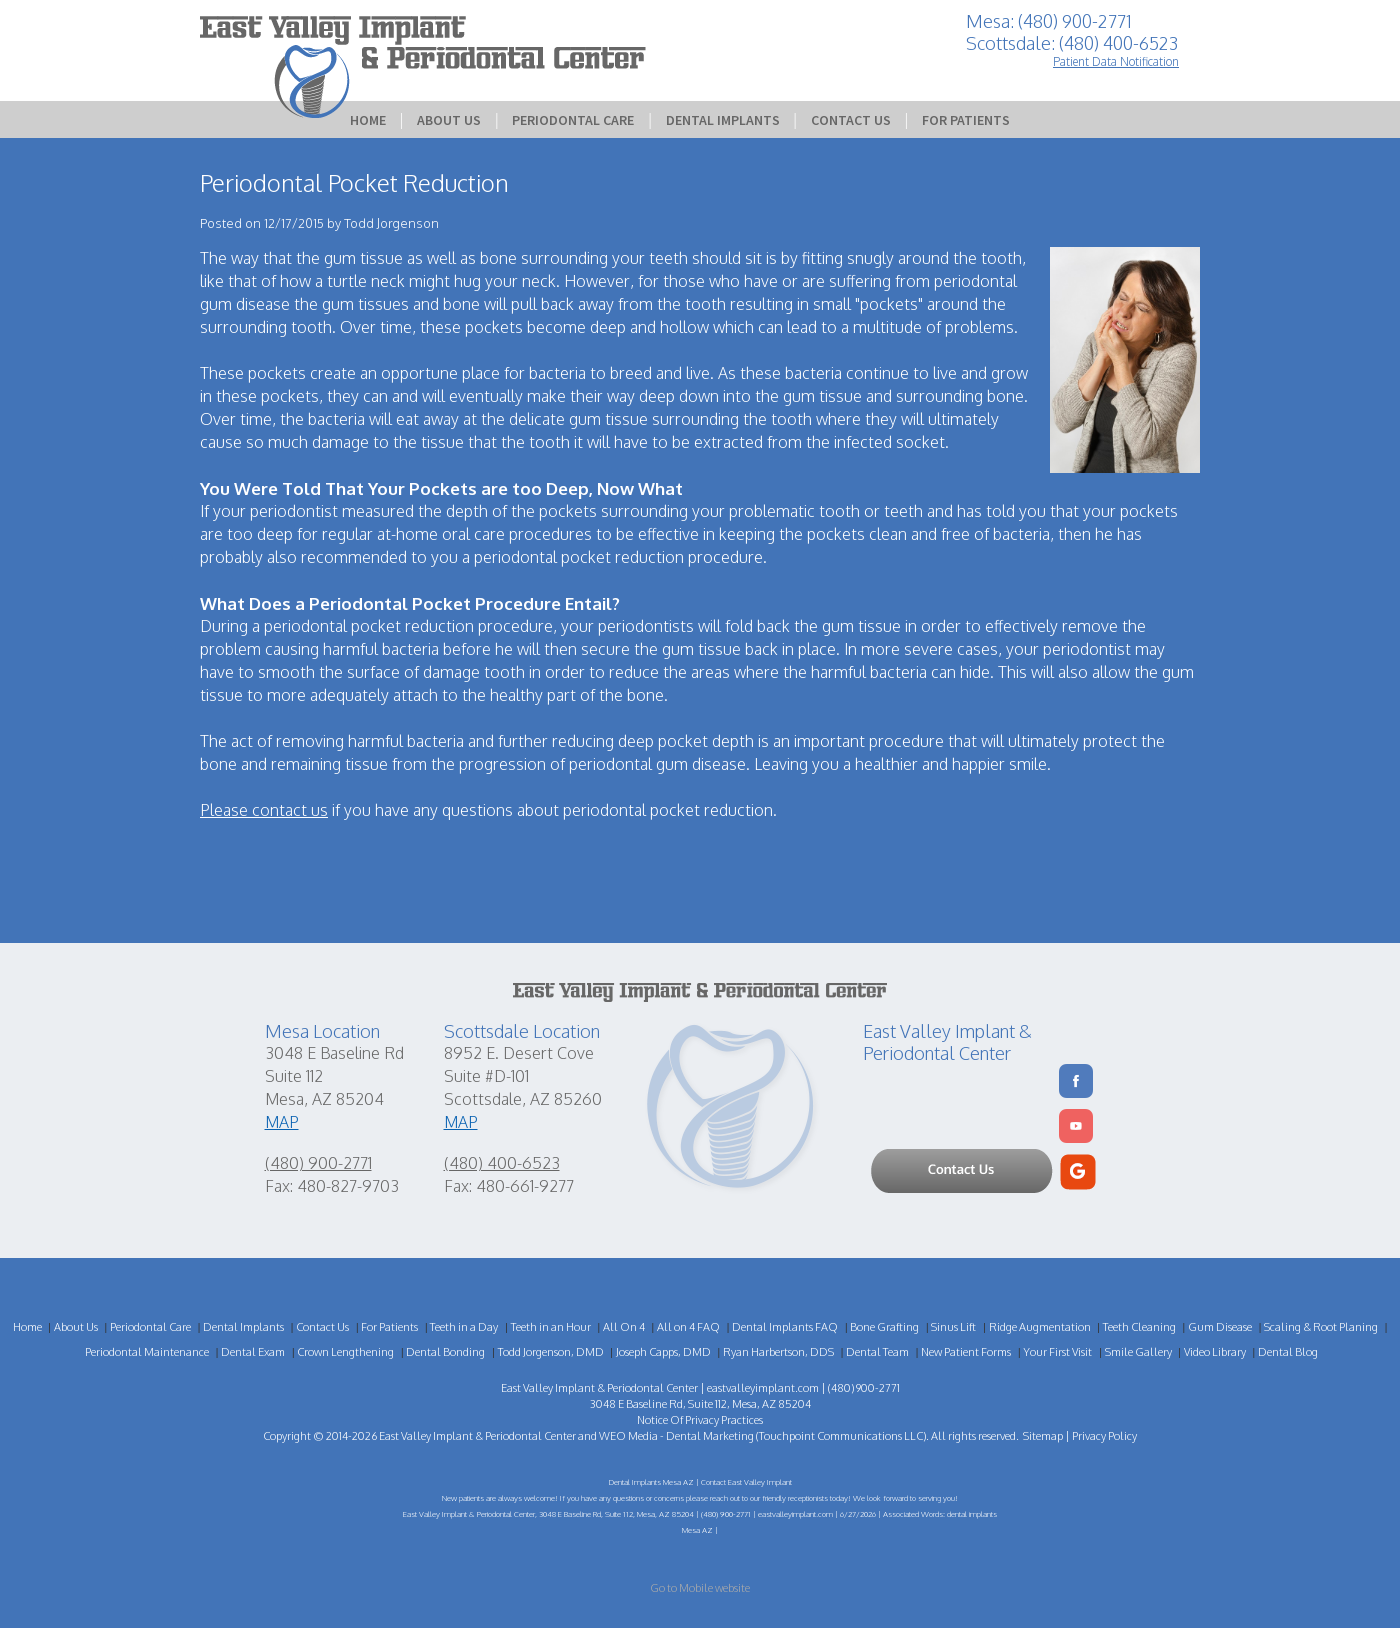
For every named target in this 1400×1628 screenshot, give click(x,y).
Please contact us (264, 810)
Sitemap (1043, 1436)
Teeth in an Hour (551, 1327)
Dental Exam (253, 1352)
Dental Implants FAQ (785, 1327)
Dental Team (877, 1352)
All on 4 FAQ (688, 1327)
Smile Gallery (1138, 1352)
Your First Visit (1057, 1352)
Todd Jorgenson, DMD (551, 1352)
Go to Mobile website (700, 1588)
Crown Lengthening (345, 1352)
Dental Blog (1288, 1352)
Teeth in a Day (464, 1327)
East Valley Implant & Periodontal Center (477, 1436)
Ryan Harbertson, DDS (778, 1352)
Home (368, 120)
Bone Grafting (884, 1327)
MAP (282, 1122)
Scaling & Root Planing (1321, 1327)
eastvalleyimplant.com (763, 1388)
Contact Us (851, 120)
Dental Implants (723, 120)
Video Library (1215, 1352)
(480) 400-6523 (502, 1163)
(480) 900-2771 (318, 1163)
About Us (449, 120)
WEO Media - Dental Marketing (676, 1436)
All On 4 (624, 1327)
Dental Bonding (445, 1352)
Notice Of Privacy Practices (700, 1420)
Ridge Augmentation (1040, 1327)
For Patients (966, 120)
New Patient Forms (966, 1352)
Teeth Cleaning (1139, 1327)
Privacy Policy (1104, 1436)
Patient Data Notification (1116, 61)
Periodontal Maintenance (147, 1352)
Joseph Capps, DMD (663, 1352)
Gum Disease (1220, 1327)
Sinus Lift (953, 1327)
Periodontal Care (573, 120)
